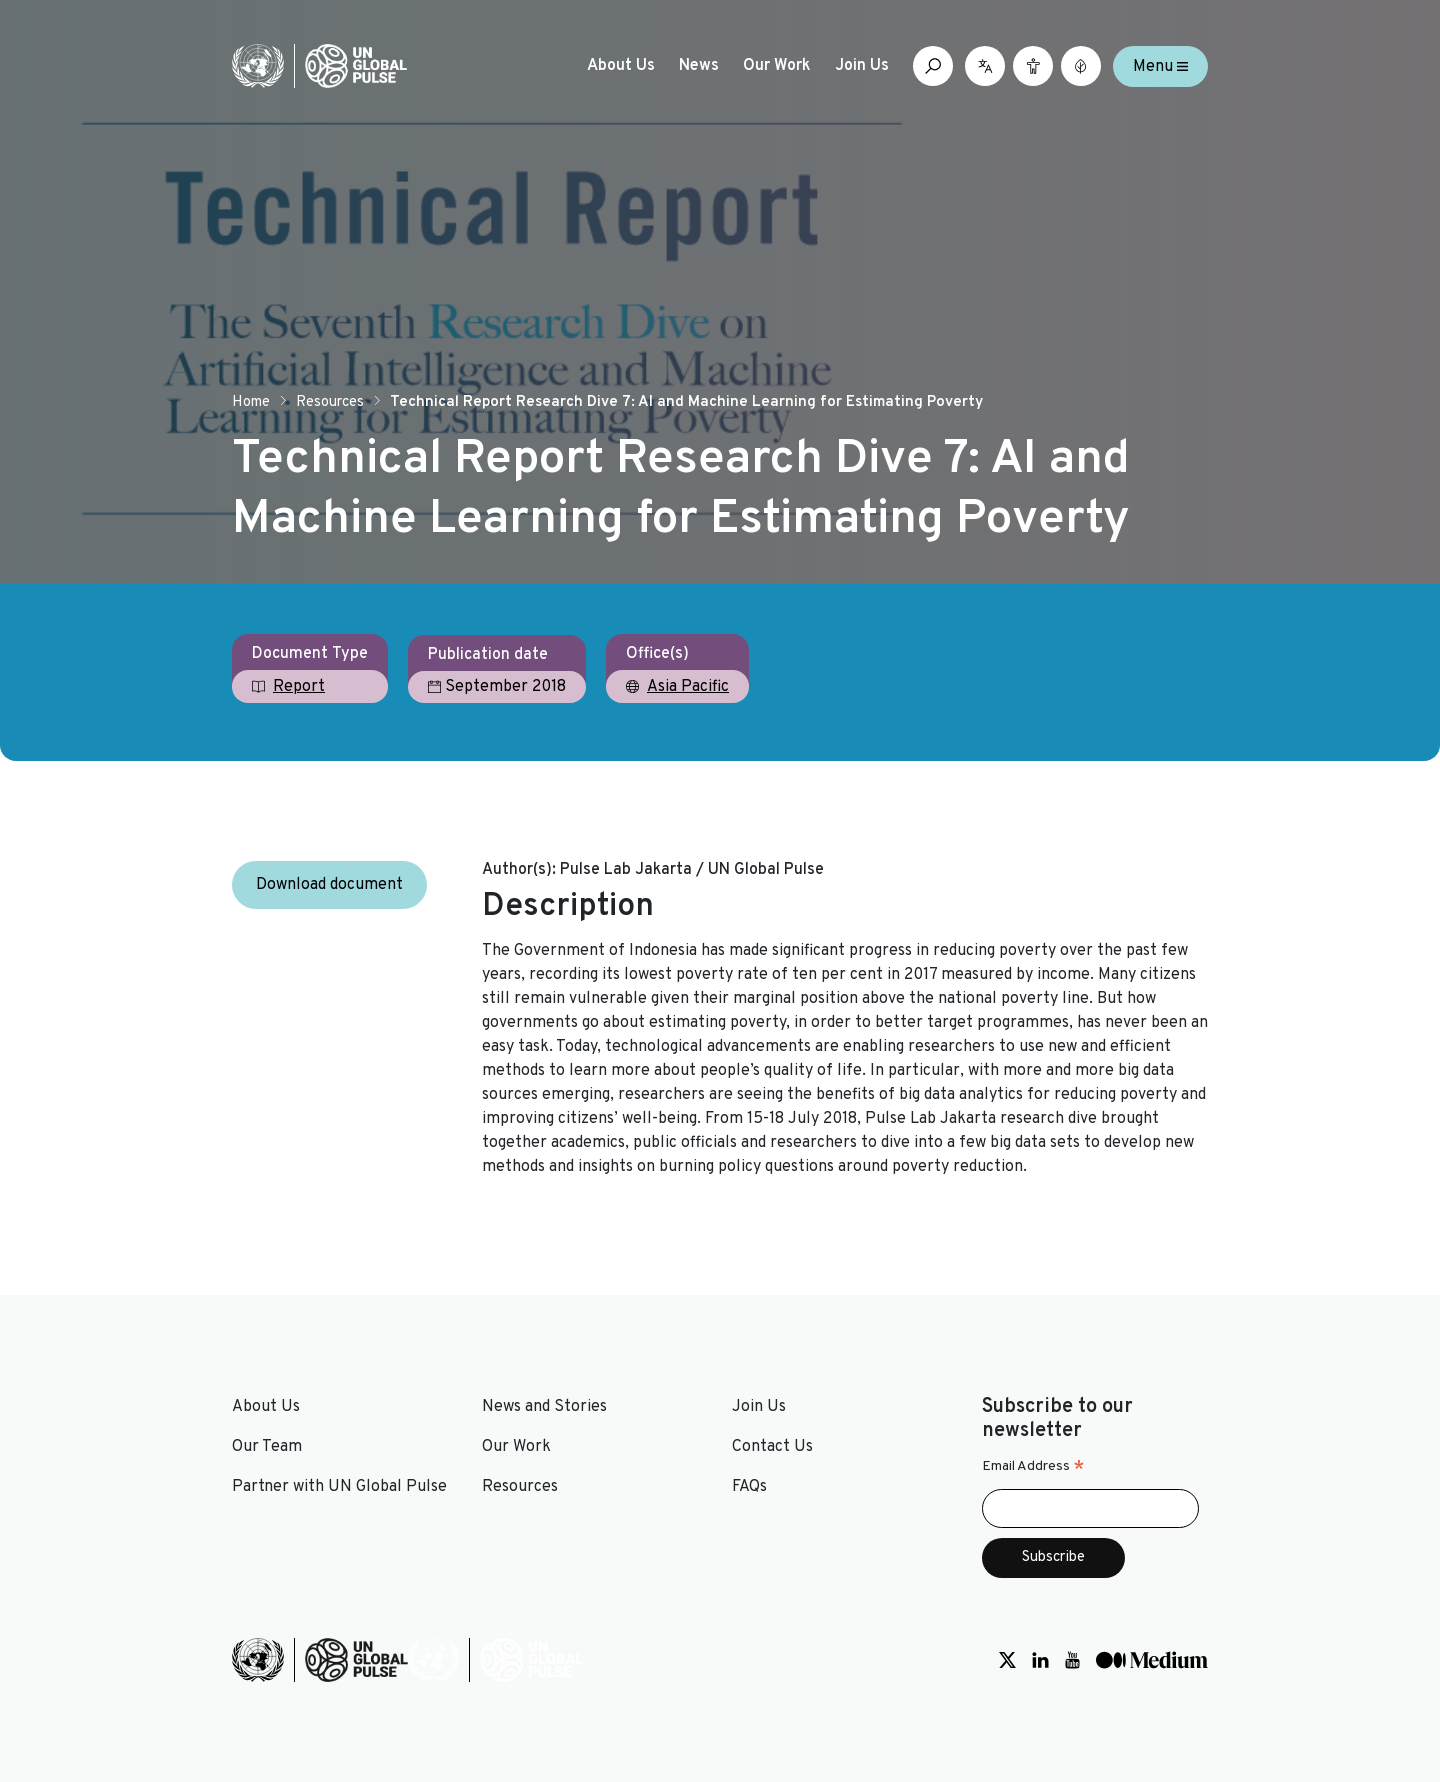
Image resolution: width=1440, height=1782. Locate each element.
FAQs (749, 1487)
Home (251, 402)
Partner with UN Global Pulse (339, 1487)
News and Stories (544, 1407)
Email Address (1033, 1467)
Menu (1160, 66)
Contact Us (772, 1447)
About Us (621, 66)
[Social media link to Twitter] (1007, 1660)
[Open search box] (933, 66)
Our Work (777, 66)
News (699, 66)
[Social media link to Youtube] (1072, 1660)
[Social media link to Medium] (1152, 1660)
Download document (329, 885)
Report (299, 687)
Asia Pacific (688, 687)
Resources (330, 402)
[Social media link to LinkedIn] (1040, 1660)
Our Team (267, 1447)
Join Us (862, 66)
